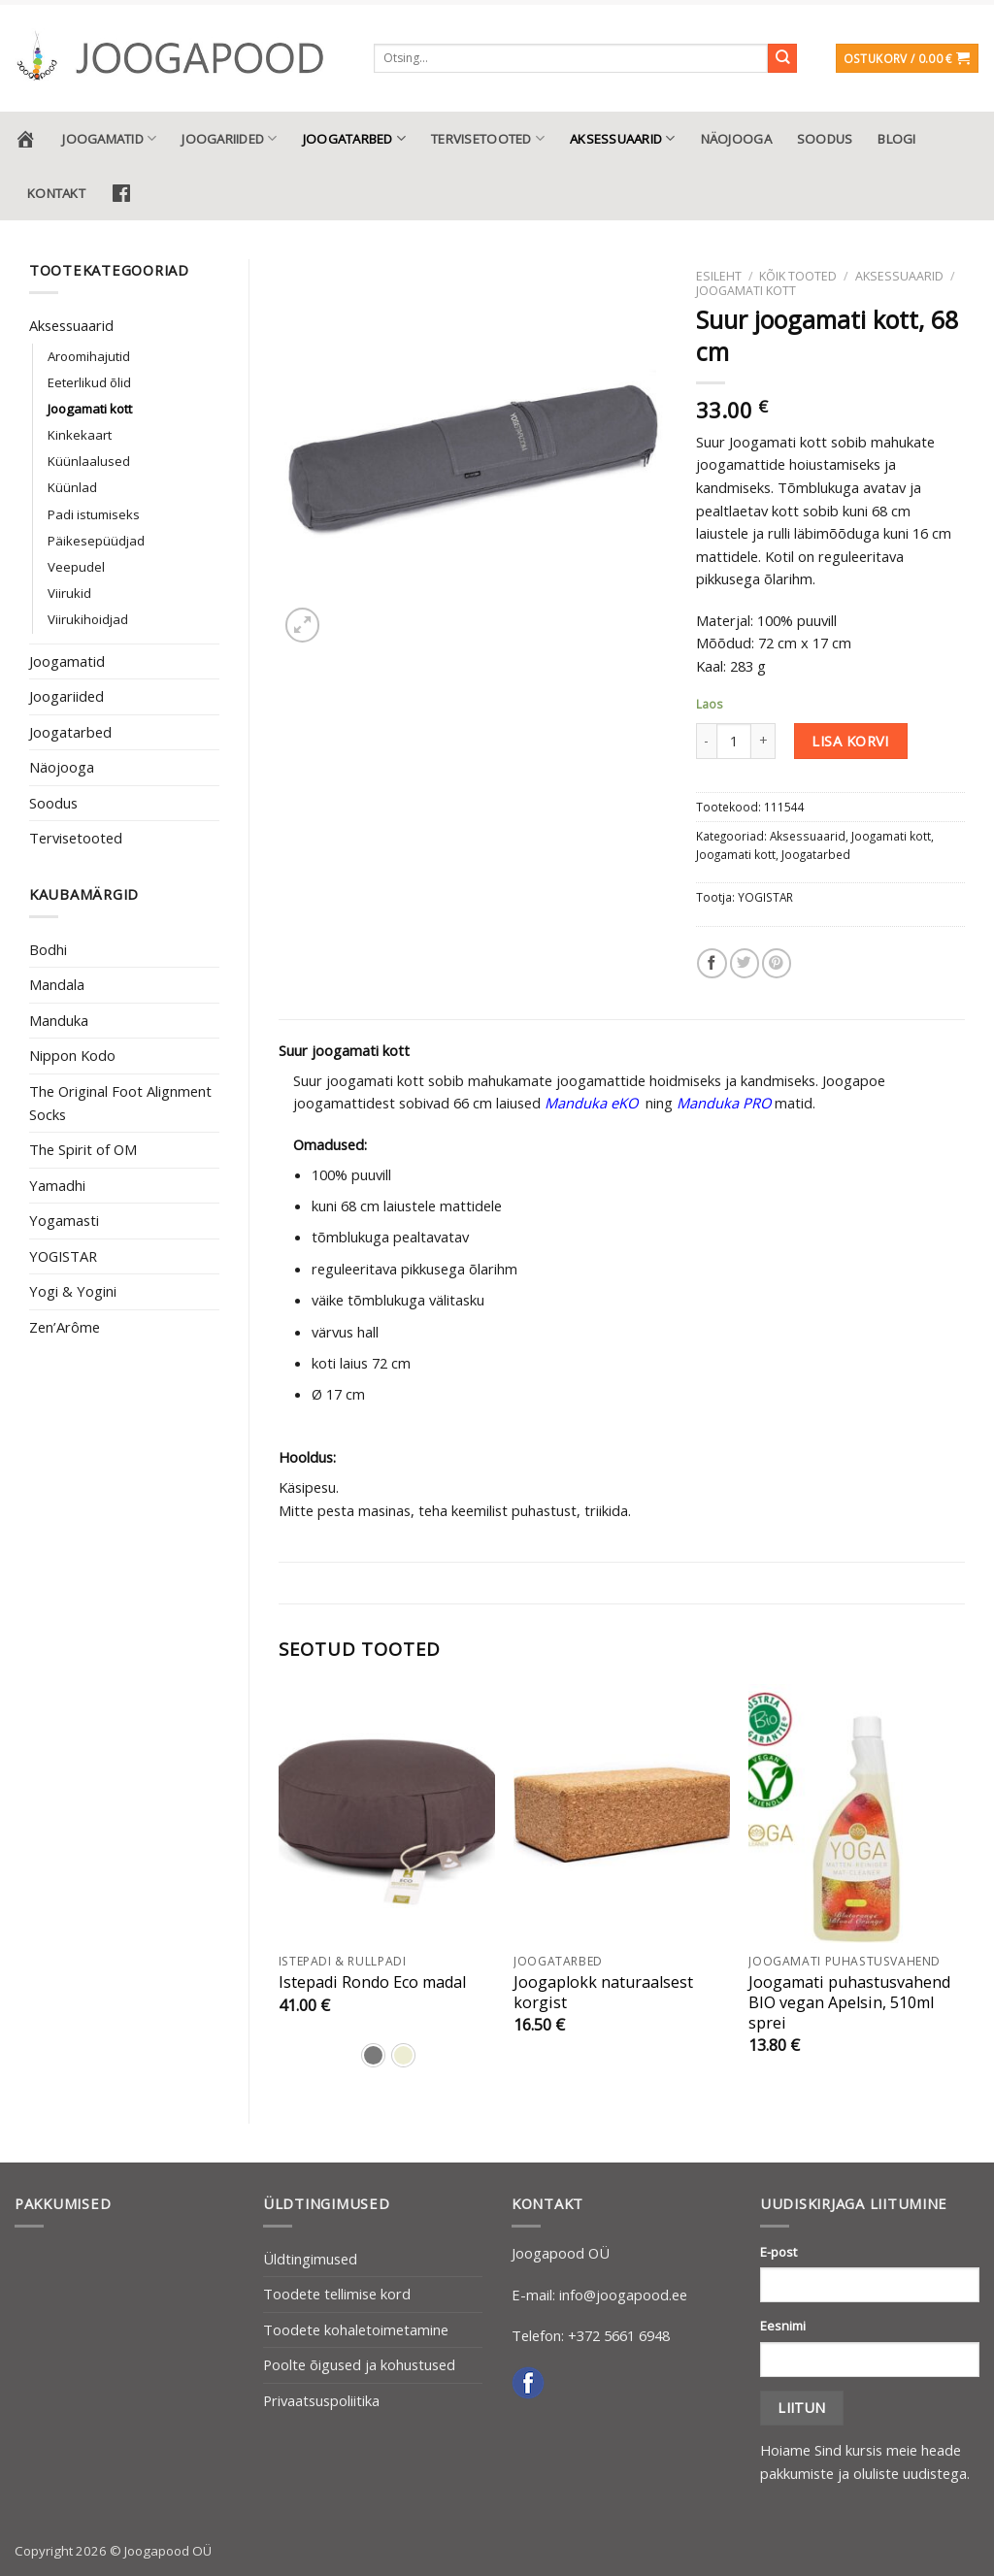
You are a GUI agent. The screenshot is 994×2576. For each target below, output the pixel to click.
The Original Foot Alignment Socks (120, 1102)
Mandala (56, 984)
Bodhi (48, 949)
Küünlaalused (89, 461)
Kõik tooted (798, 276)
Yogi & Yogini (72, 1291)
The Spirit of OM (83, 1149)
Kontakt (56, 193)
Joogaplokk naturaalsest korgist (603, 1992)
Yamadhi (57, 1185)
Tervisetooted (488, 138)
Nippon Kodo (72, 1055)
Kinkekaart (80, 435)
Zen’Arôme (64, 1327)
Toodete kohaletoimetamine (355, 2329)
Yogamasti (64, 1220)
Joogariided (229, 138)
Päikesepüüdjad (96, 540)
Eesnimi (783, 2325)
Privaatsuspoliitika (321, 2400)
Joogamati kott (90, 408)
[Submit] (783, 59)
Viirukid (69, 593)
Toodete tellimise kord (337, 2293)
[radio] (373, 2055)
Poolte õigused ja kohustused (359, 2364)
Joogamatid (109, 138)
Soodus (825, 139)
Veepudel (76, 567)
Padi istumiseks (94, 514)
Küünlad (72, 487)
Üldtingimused (310, 2258)
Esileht (719, 276)
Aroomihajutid (89, 356)
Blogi (896, 139)
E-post (778, 2252)
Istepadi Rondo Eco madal (372, 1982)
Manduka (58, 1020)
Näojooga (736, 139)
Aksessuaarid (623, 138)
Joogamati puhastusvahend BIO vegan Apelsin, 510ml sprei (849, 2002)
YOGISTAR (63, 1256)
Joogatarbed (354, 138)
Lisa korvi (850, 740)
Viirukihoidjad (88, 619)
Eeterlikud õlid (89, 382)
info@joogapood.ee (623, 2294)
